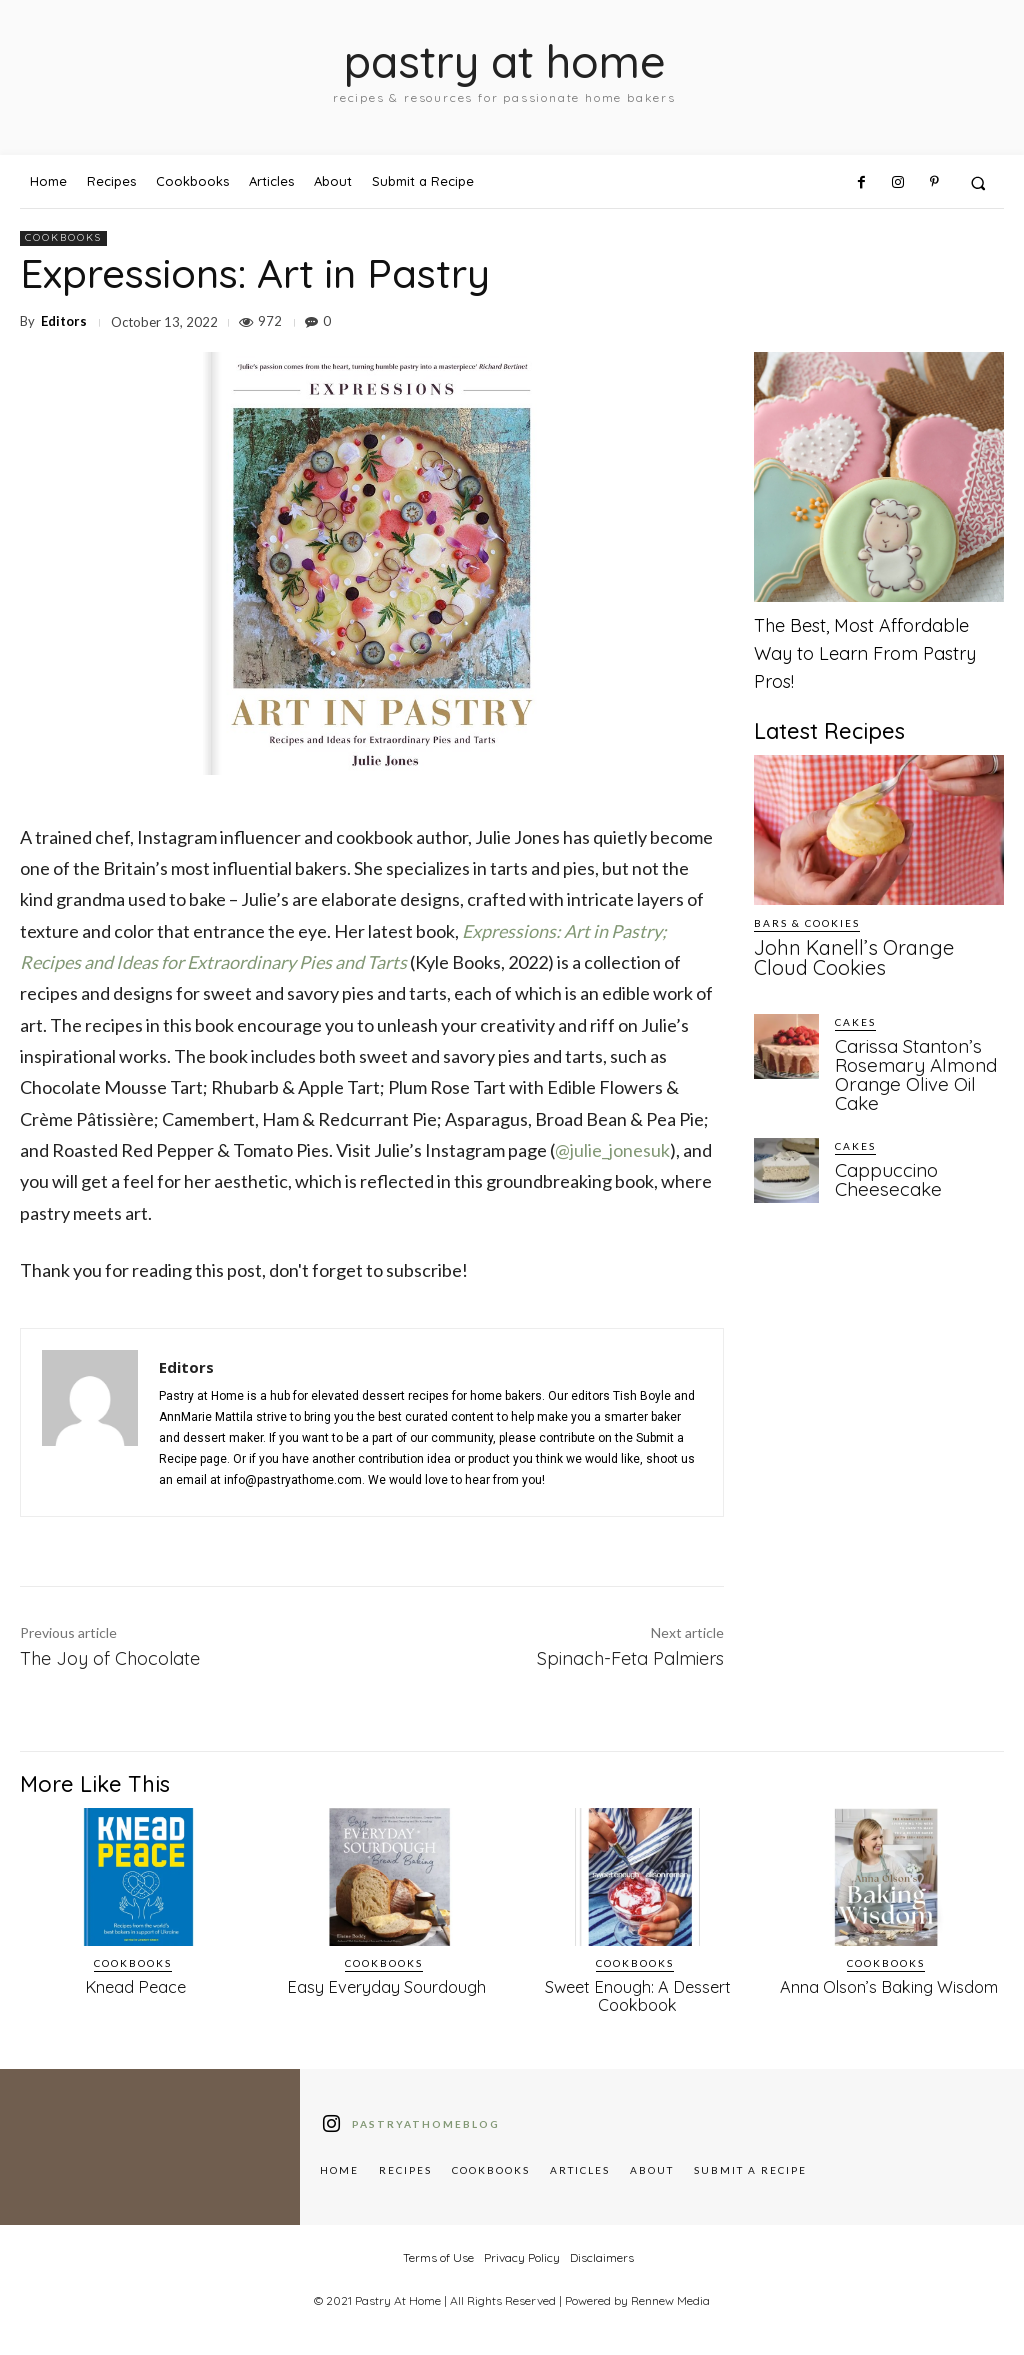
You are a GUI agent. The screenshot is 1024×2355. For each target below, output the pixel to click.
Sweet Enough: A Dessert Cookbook (637, 1995)
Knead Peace (136, 1986)
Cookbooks (63, 238)
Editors (64, 321)
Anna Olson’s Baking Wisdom (888, 1986)
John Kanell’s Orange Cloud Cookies (862, 955)
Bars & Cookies (807, 923)
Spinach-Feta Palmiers (630, 1658)
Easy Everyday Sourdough (386, 1986)
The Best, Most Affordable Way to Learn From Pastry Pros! (865, 653)
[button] (978, 182)
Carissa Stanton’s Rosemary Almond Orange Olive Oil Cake (907, 1065)
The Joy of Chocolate (110, 1658)
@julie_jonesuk (612, 1150)
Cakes (855, 1016)
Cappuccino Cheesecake (883, 1165)
